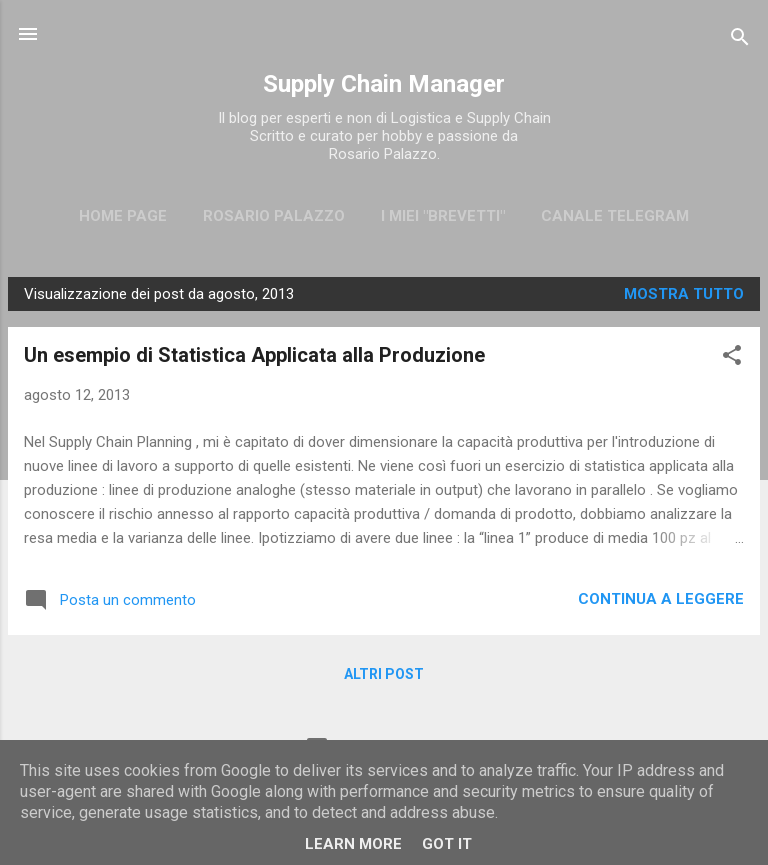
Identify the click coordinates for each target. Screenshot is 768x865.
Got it (447, 844)
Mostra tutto (684, 294)
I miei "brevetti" (443, 216)
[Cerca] (740, 40)
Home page (123, 216)
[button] (732, 358)
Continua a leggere (661, 599)
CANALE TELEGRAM (615, 216)
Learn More (353, 844)
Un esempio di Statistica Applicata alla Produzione (254, 355)
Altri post (384, 674)
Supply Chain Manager (384, 84)
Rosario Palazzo (274, 216)
